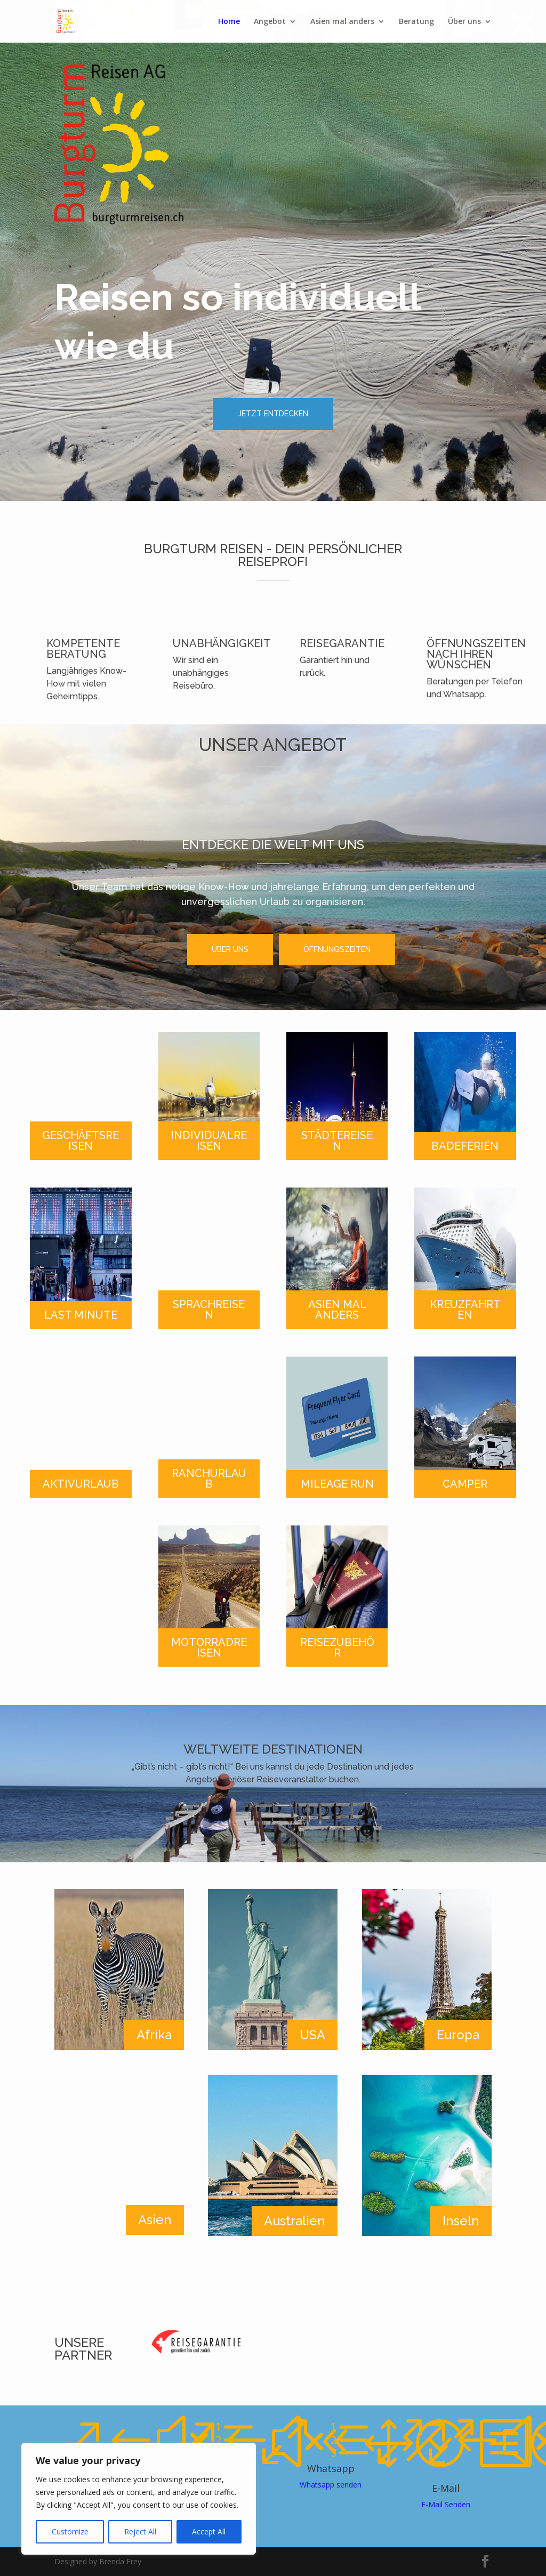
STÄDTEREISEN (337, 1140)
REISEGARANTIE (342, 643)
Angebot (270, 22)
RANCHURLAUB (209, 1478)
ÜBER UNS (230, 949)
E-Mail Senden (445, 2504)
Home (229, 22)
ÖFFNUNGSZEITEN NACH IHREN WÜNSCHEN (476, 654)
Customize (70, 2531)
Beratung (416, 22)
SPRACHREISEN (209, 1309)
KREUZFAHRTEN (465, 1309)
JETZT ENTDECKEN (273, 413)
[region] (138, 2499)
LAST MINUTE (80, 1315)
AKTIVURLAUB (81, 1483)
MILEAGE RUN (337, 1483)
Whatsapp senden (331, 2485)
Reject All (140, 2531)
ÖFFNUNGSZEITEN (337, 949)
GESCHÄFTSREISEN (80, 1140)
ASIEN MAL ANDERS (337, 1309)
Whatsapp (331, 2468)
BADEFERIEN (465, 1146)
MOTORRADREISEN (209, 1647)
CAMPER (465, 1483)
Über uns (464, 22)
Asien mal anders (342, 22)
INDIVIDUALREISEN (209, 1140)
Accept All (209, 2531)
